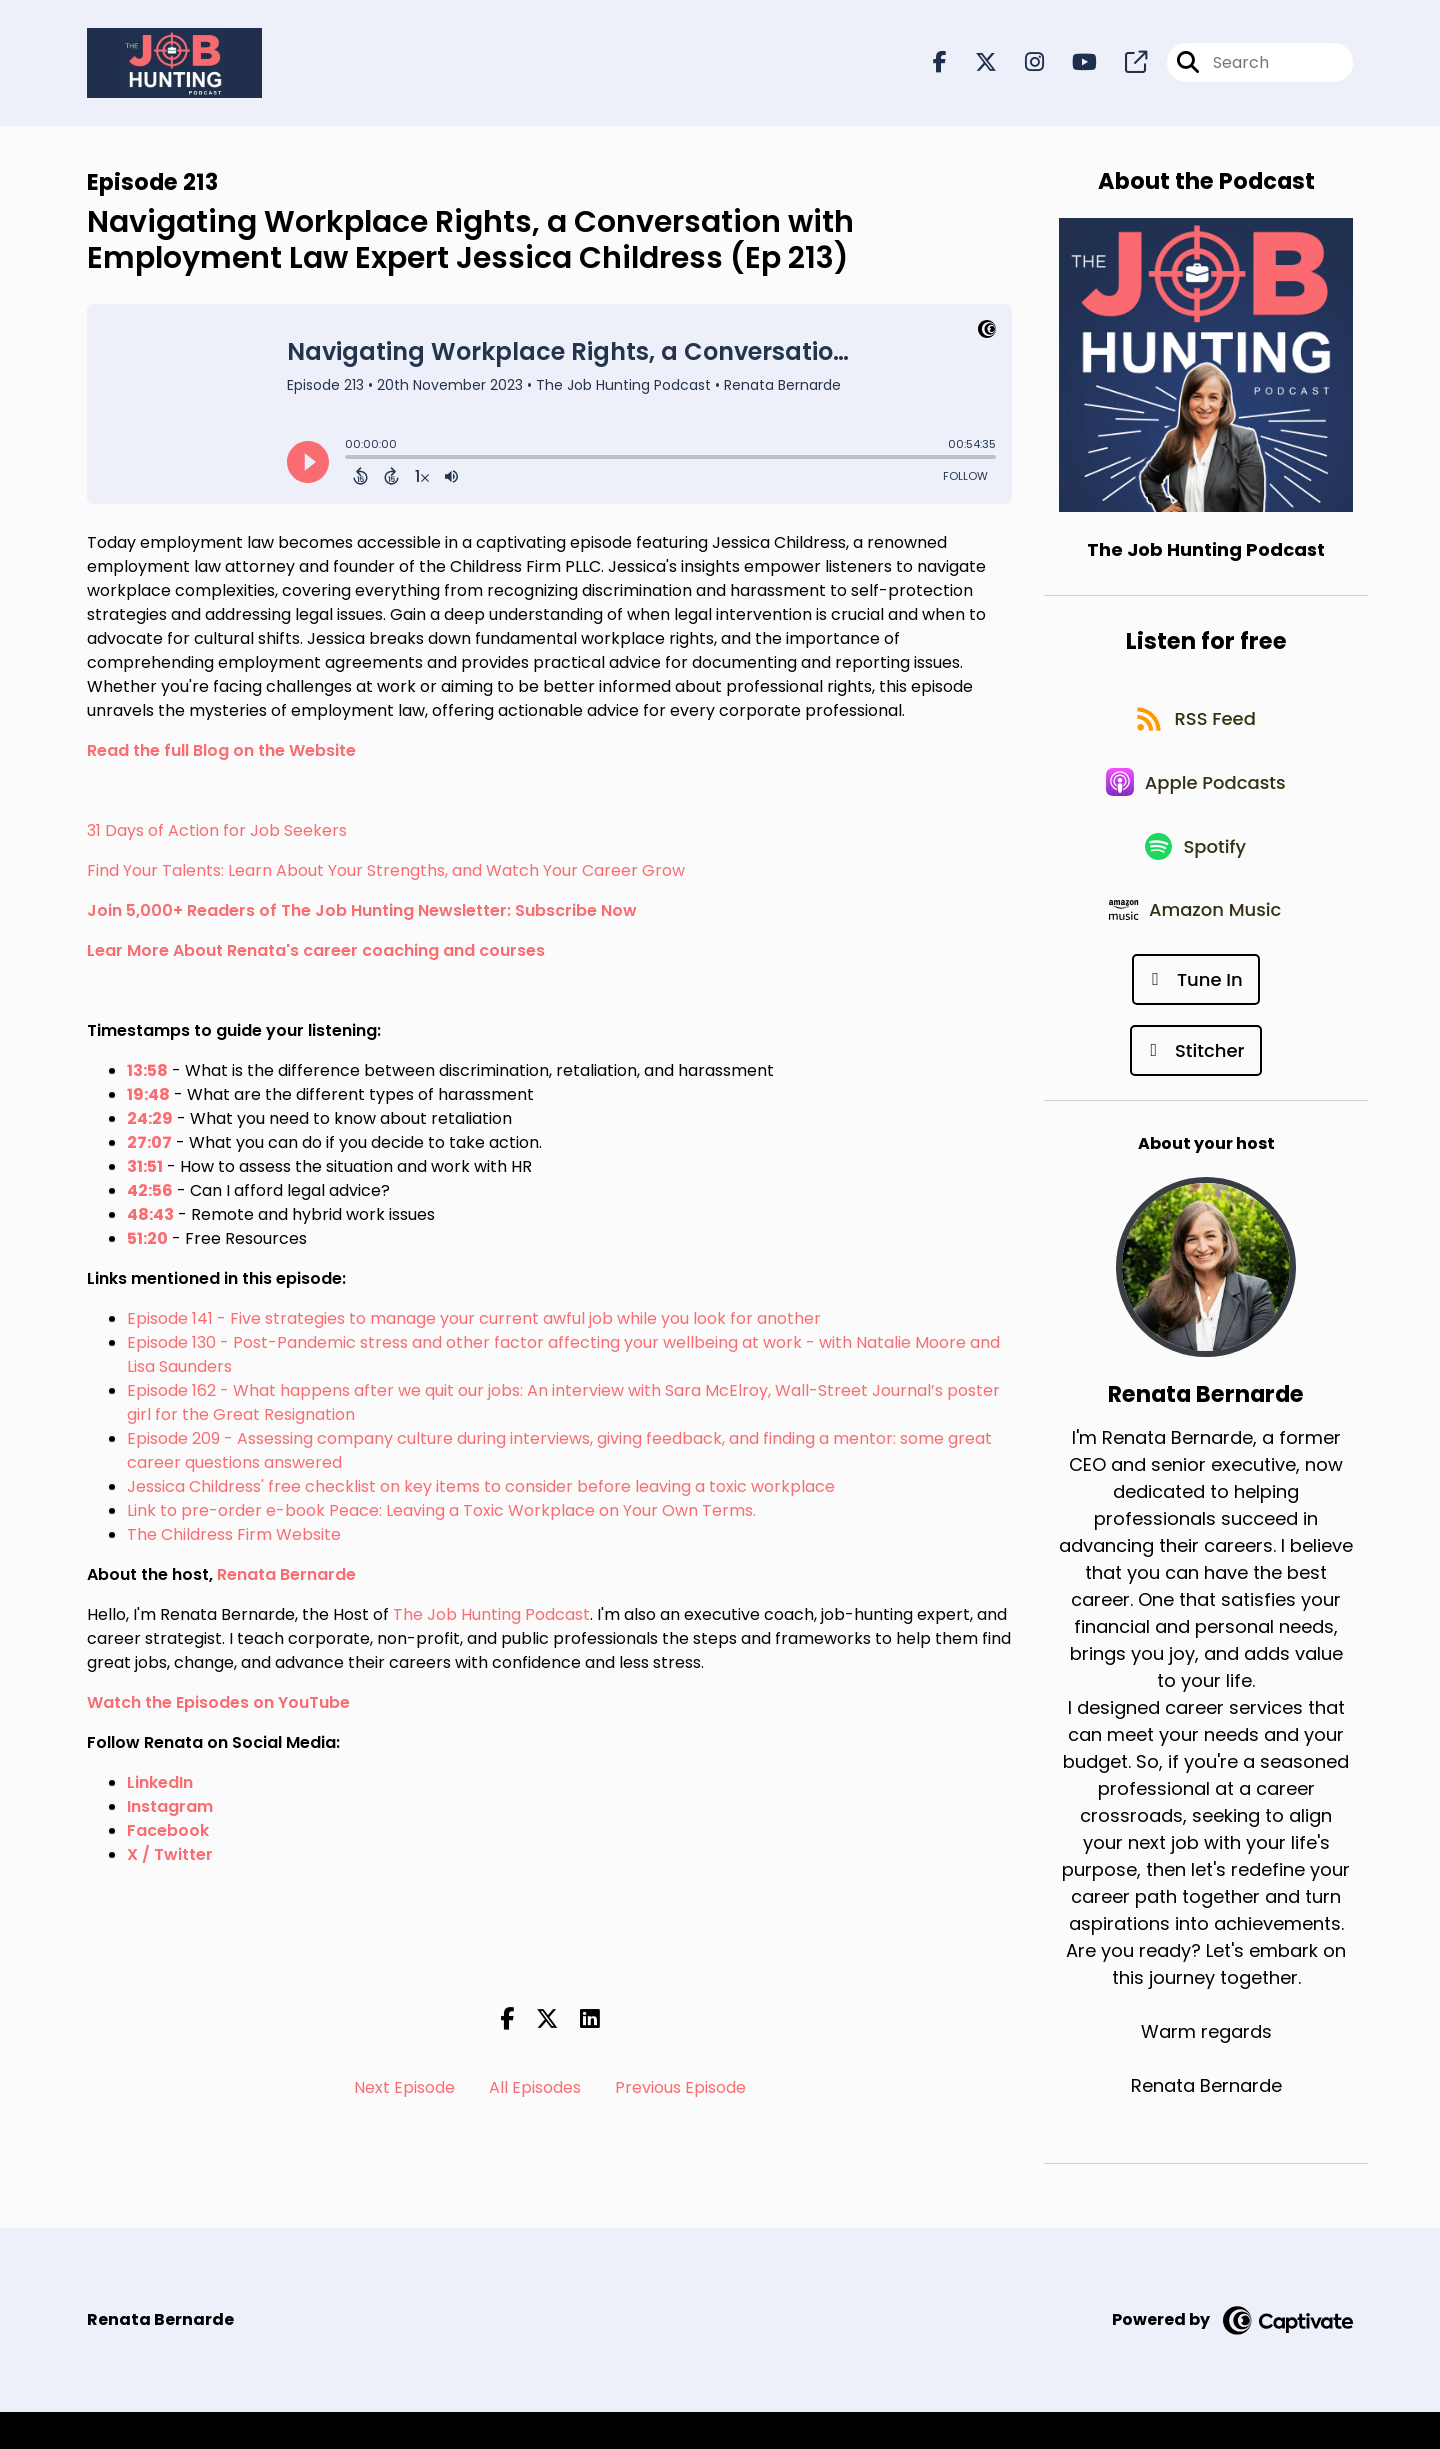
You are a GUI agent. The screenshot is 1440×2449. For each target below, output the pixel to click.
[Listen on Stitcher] (1195, 1086)
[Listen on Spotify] (1196, 872)
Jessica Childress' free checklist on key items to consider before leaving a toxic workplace (481, 1490)
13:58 (147, 1074)
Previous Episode (680, 2092)
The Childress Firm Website (234, 1538)
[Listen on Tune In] (1195, 1015)
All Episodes (535, 2092)
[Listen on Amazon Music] (1196, 944)
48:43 (150, 1218)
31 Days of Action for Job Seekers (217, 834)
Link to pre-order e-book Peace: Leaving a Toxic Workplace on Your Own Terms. (441, 1514)
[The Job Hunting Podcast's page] (1124, 65)
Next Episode (404, 2092)
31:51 (145, 1170)
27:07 (149, 1146)
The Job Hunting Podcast (491, 1618)
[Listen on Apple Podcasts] (1196, 801)
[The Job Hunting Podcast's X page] (974, 65)
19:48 (148, 1098)
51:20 (147, 1242)
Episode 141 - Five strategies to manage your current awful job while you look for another (474, 1322)
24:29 (150, 1122)
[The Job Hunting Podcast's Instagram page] (1022, 65)
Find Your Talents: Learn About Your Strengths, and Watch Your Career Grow (386, 874)
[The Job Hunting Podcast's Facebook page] (940, 65)
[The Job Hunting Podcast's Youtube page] (1072, 65)
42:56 (150, 1194)
